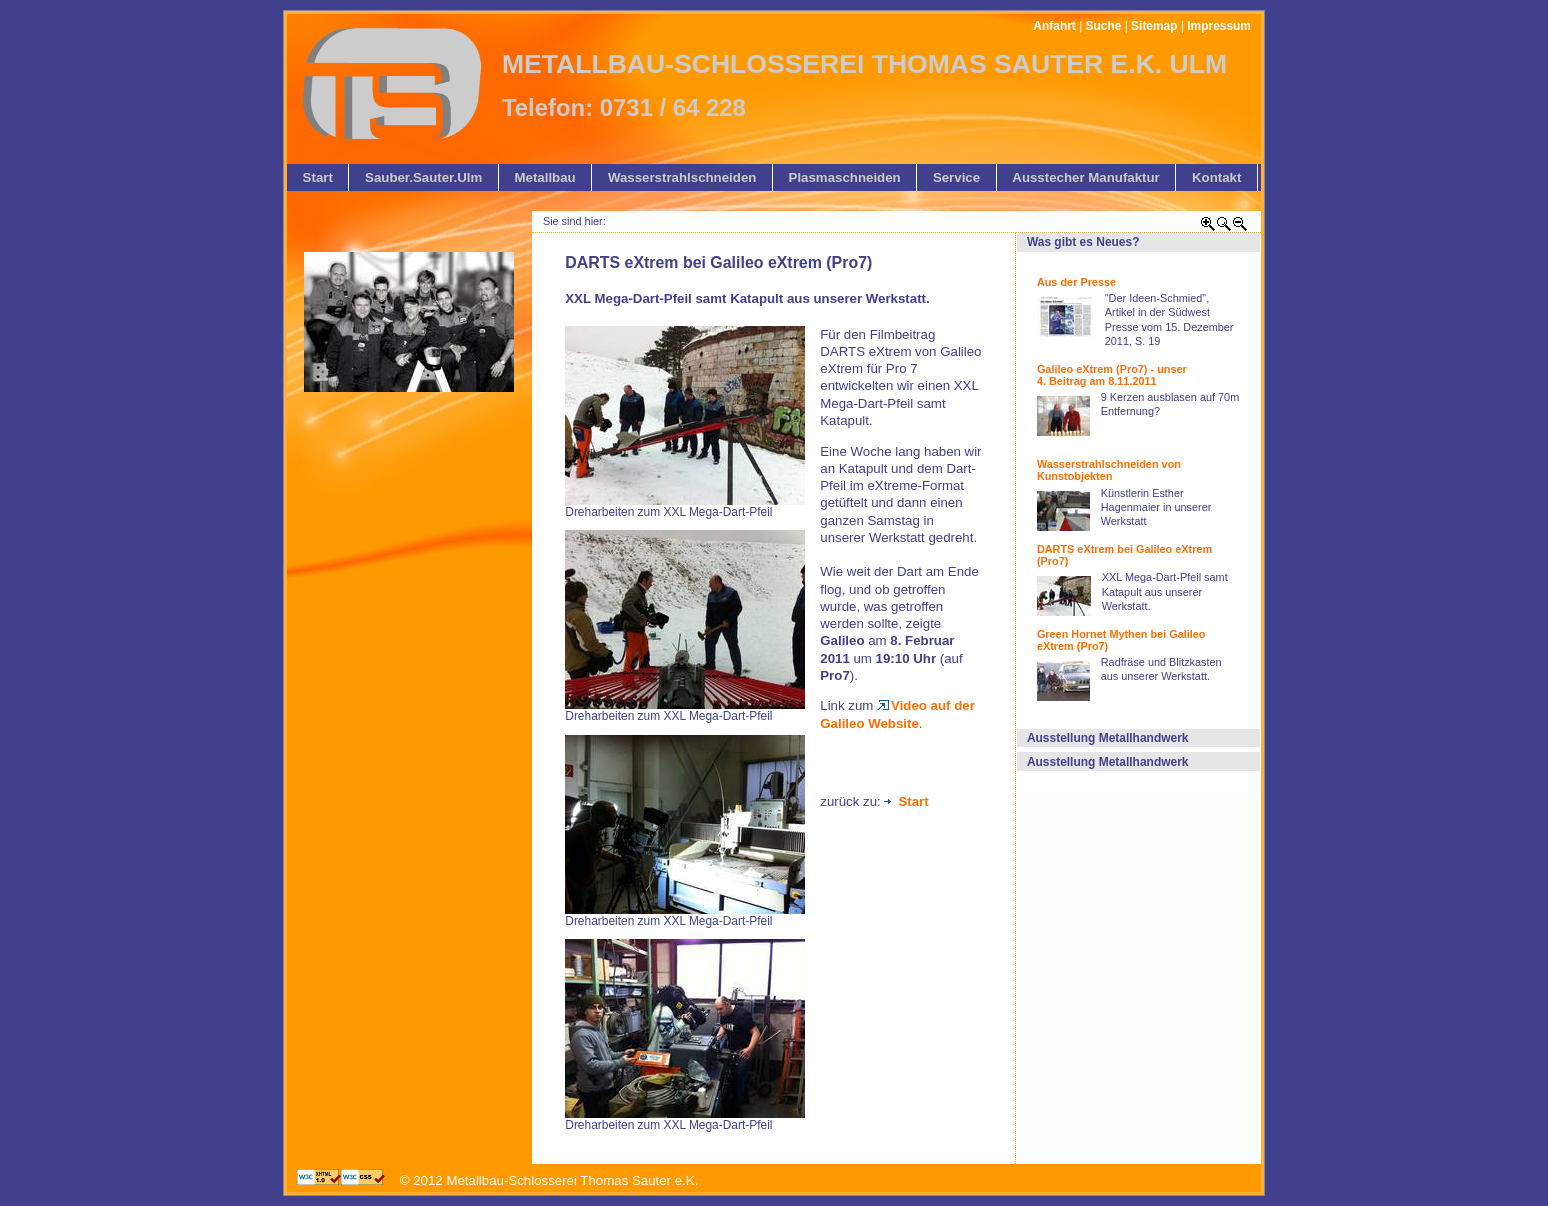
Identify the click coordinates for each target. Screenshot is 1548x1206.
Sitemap (1154, 26)
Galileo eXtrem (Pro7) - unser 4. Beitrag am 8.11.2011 (1112, 375)
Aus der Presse (1076, 282)
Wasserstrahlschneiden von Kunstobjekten (1109, 470)
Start (906, 801)
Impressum (1219, 26)
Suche (1104, 26)
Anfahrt (1054, 26)
